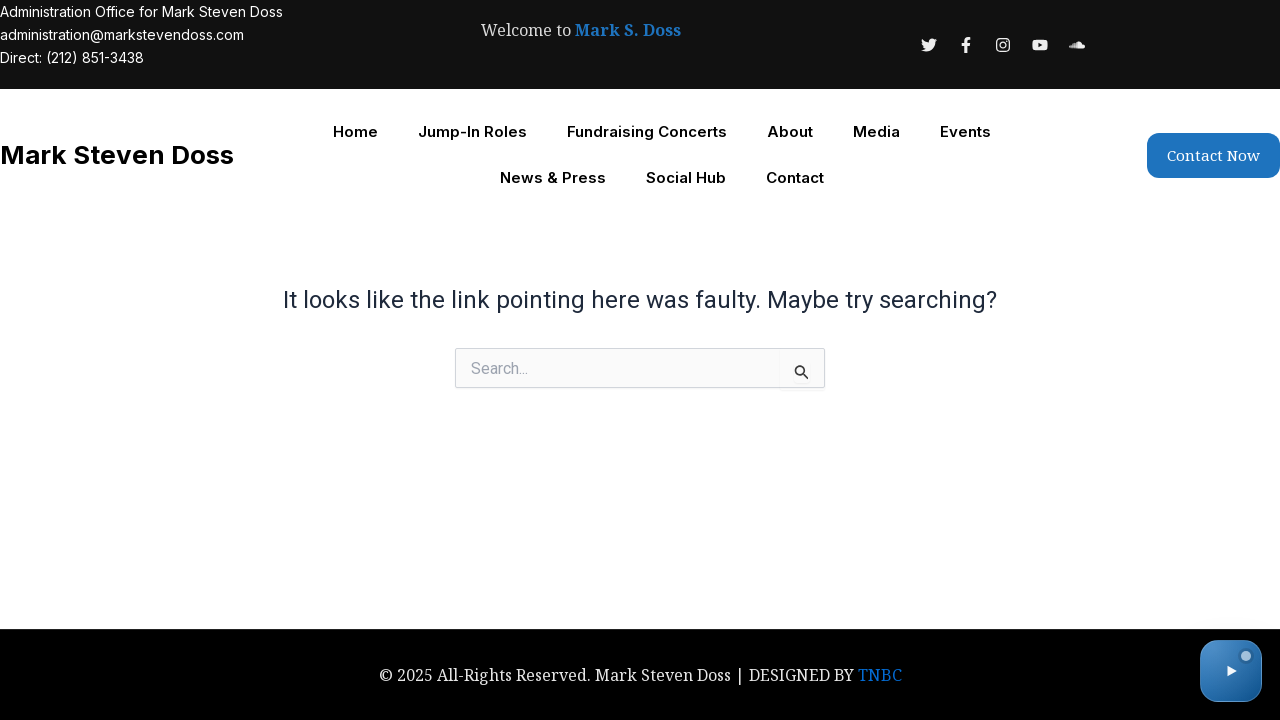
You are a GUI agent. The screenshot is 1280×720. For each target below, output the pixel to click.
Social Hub (686, 177)
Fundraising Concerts (647, 131)
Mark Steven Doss (117, 154)
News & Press (553, 177)
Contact (795, 177)
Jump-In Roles (472, 131)
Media (876, 131)
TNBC (880, 675)
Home (355, 131)
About (790, 131)
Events (965, 131)
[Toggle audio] (1231, 671)
